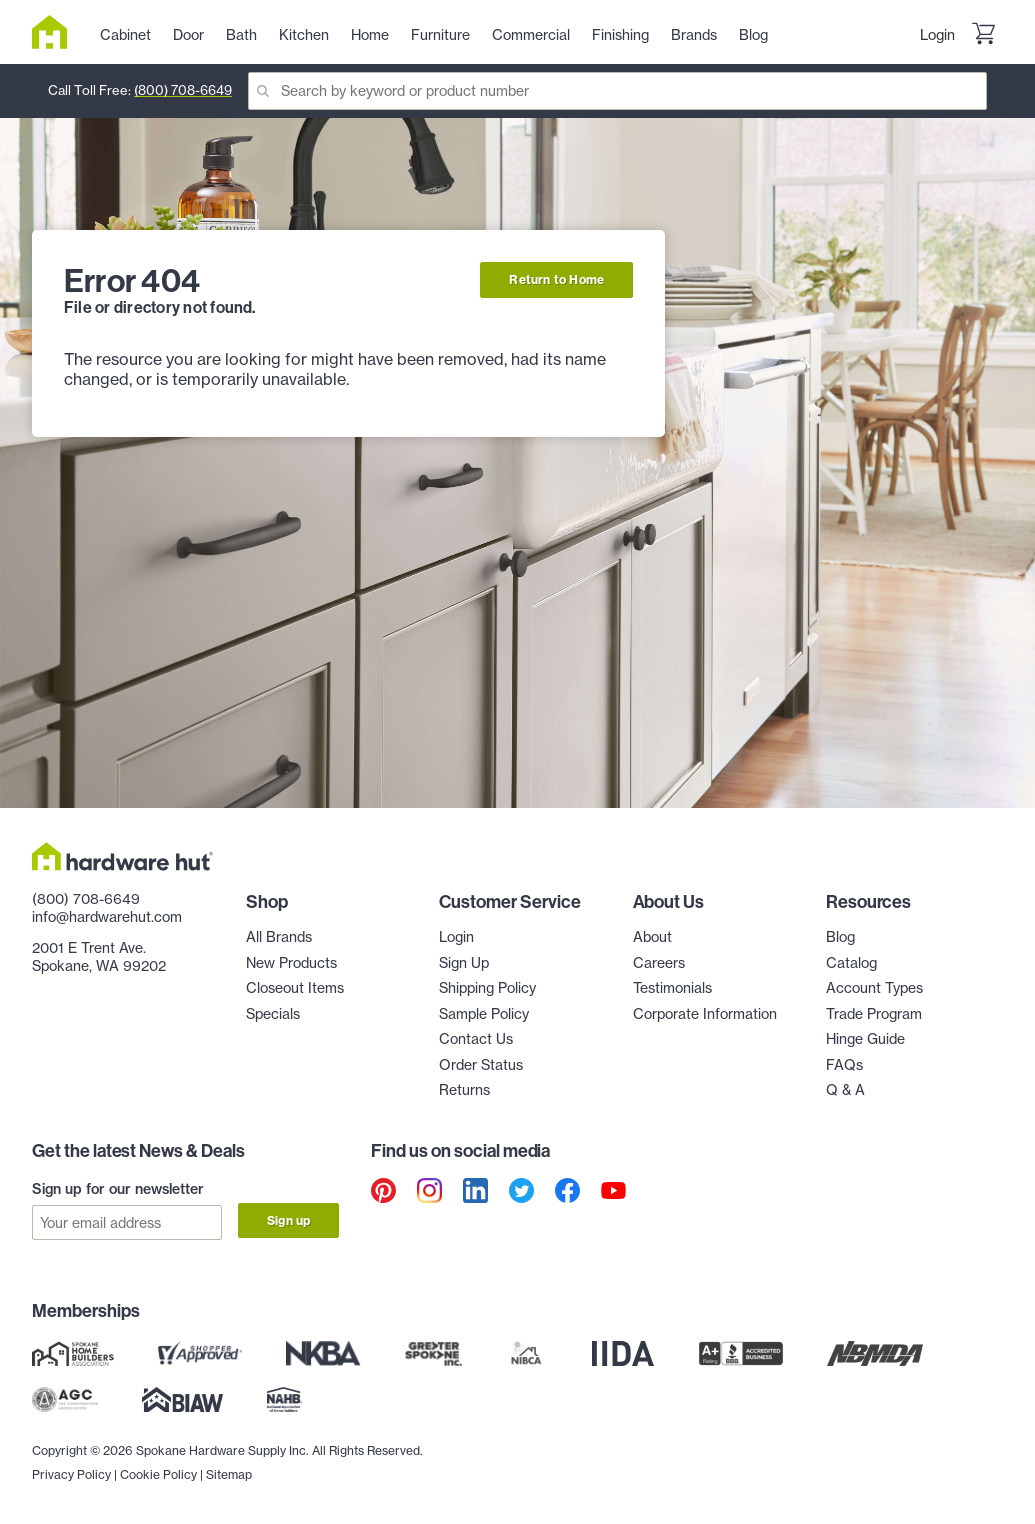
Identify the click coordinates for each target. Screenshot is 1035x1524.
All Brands (279, 937)
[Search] (617, 91)
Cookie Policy (158, 1474)
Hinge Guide (865, 1039)
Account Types (874, 988)
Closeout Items (295, 988)
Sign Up (464, 963)
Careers (659, 963)
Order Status (481, 1065)
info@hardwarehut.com (107, 917)
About (652, 937)
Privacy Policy (71, 1474)
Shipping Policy (487, 988)
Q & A (845, 1090)
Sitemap (229, 1474)
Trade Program (874, 1014)
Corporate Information (705, 1014)
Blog (840, 937)
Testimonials (672, 988)
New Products (291, 963)
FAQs (844, 1065)
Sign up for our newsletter (118, 1189)
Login (937, 35)
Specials (273, 1014)
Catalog (851, 963)
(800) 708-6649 (183, 90)
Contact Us (476, 1039)
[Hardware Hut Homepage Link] (57, 32)
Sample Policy (484, 1014)
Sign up (288, 1220)
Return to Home (556, 279)
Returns (464, 1090)
